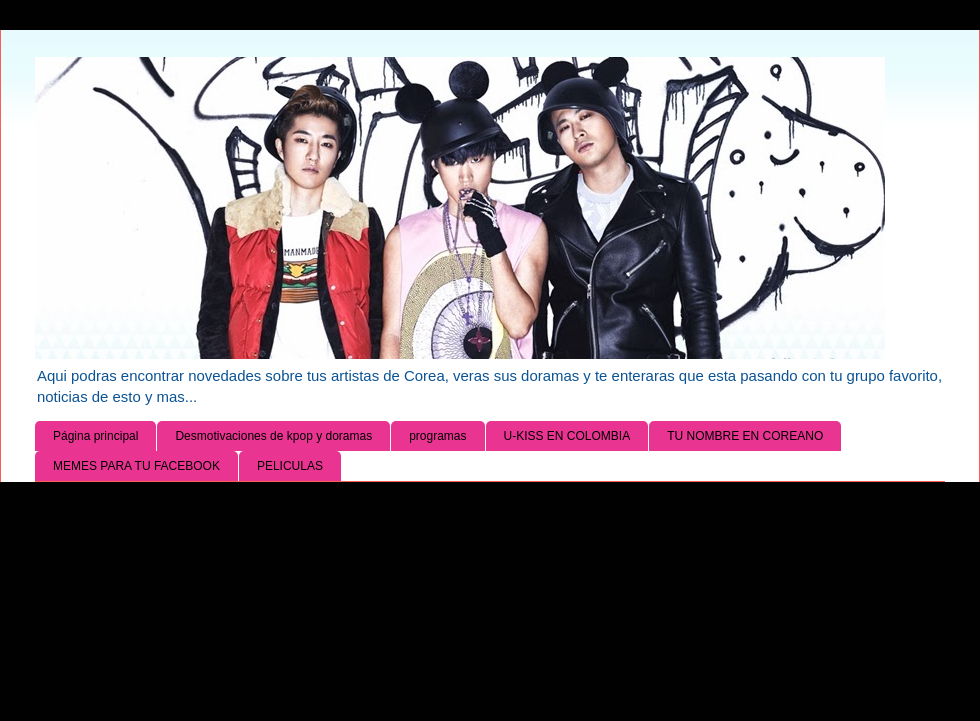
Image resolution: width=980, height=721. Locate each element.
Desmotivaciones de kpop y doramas (273, 436)
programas (437, 436)
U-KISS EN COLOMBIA (567, 436)
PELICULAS (290, 466)
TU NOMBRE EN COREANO (745, 436)
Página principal (95, 436)
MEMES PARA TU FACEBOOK (136, 466)
